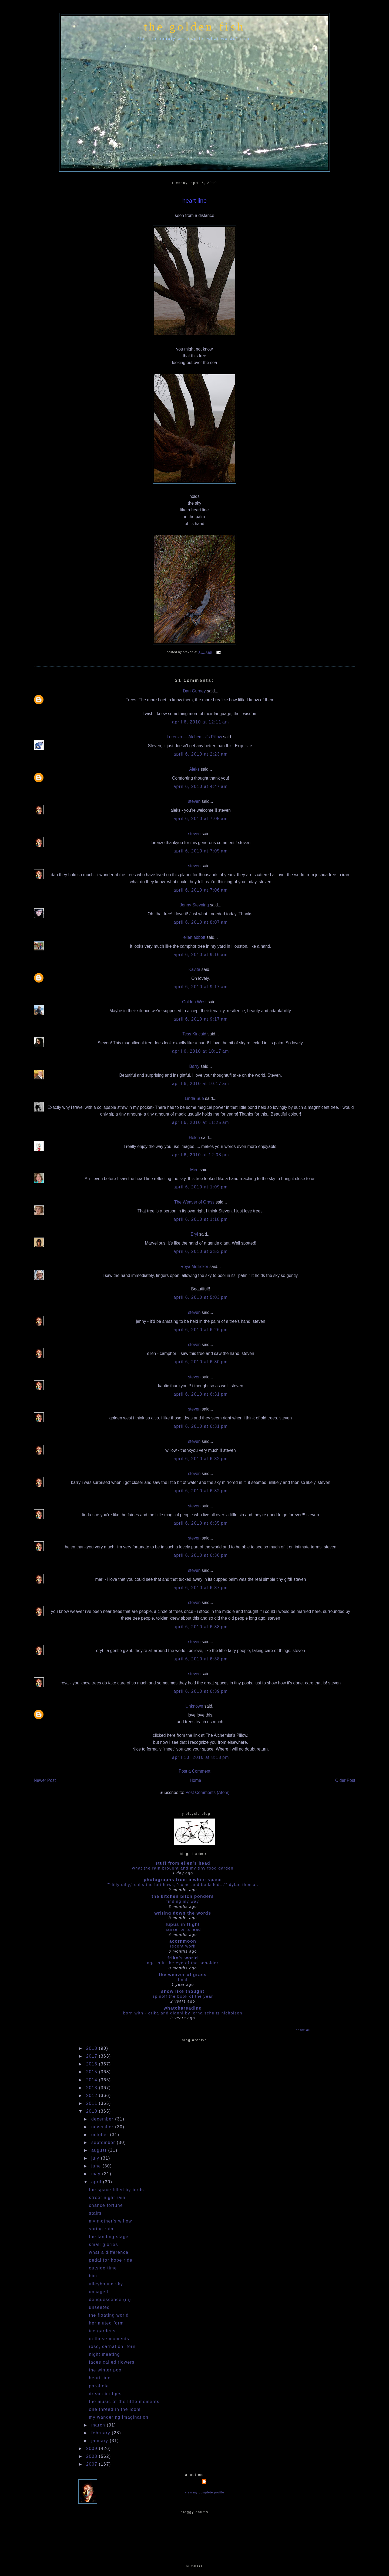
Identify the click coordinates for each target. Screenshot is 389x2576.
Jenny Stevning (194, 905)
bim (93, 2275)
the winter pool (106, 2370)
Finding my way (182, 1901)
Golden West (194, 1002)
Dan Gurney (194, 691)
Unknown (194, 1706)
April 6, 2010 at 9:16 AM (200, 954)
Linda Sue (194, 1098)
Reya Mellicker (194, 1266)
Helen (194, 1137)
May (96, 2173)
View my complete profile (204, 2492)
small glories (103, 2244)
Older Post (345, 1780)
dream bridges (105, 2393)
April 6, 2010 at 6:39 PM (200, 1691)
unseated (99, 2307)
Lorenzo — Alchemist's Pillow (194, 737)
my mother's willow (110, 2221)
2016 (92, 2064)
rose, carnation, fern (112, 2346)
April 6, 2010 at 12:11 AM (200, 722)
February (101, 2433)
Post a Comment (194, 1771)
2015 (92, 2071)
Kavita (194, 969)
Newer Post (45, 1780)
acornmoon (182, 1941)
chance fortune (106, 2205)
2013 (92, 2087)
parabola (99, 2386)
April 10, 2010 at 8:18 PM (200, 1757)
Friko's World (182, 1958)
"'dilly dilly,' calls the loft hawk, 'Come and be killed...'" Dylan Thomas (183, 1884)
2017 (92, 2056)
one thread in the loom (114, 2409)
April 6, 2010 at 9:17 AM (200, 986)
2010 (92, 2111)
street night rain (107, 2197)
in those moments (109, 2338)
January (100, 2440)
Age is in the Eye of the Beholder (183, 1962)
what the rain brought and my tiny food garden (183, 1868)
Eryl (194, 1234)
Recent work (183, 1946)
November (103, 2127)
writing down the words (182, 1913)
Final (182, 1979)
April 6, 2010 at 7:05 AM (200, 818)
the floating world (109, 2315)
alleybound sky (106, 2284)
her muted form (106, 2323)
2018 (92, 2048)
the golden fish (194, 27)
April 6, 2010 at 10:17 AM (200, 1051)
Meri (194, 1169)
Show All (303, 2029)
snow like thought (182, 1991)
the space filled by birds (116, 2189)
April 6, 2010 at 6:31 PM (200, 1394)
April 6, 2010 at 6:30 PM (200, 1362)
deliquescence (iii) (110, 2299)
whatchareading (183, 2008)
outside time (103, 2268)
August (99, 2150)
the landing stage (108, 2236)
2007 (92, 2464)
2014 (92, 2080)
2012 (92, 2095)
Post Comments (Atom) (207, 1792)
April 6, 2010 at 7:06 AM (200, 890)
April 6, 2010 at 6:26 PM (200, 1329)
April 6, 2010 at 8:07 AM (200, 922)
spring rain (101, 2229)
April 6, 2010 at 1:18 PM (200, 1219)
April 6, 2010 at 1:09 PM (200, 1187)
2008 (92, 2456)
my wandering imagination (118, 2417)
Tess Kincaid (194, 1034)
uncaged (98, 2291)
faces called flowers (112, 2362)
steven (194, 801)
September (104, 2142)
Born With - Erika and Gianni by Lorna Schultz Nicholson (182, 2013)
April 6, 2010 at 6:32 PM (200, 1458)
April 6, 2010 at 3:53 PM (200, 1251)
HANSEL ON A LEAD (183, 1929)
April (97, 2182)
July (96, 2158)
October (100, 2134)
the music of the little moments (124, 2401)
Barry (194, 1066)
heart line (194, 200)
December (103, 2119)
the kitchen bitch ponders (183, 1896)
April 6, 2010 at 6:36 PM (200, 1555)
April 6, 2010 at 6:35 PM (200, 1523)
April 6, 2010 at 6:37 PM (200, 1587)
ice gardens (102, 2331)
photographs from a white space (183, 1879)
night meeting (104, 2354)
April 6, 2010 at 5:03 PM (200, 1297)
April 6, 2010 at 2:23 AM (200, 754)
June (97, 2166)
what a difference (108, 2252)
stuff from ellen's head (182, 1863)
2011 (92, 2103)
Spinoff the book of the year (183, 1996)
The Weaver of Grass (194, 1202)
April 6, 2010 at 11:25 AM (200, 1122)
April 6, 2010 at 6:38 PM (200, 1627)
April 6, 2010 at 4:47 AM (200, 786)
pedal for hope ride (110, 2260)
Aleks (194, 769)
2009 (92, 2448)
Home (195, 1780)
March (99, 2425)
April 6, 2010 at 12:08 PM (200, 1155)
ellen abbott (194, 937)
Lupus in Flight (183, 1924)
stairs (95, 2213)
